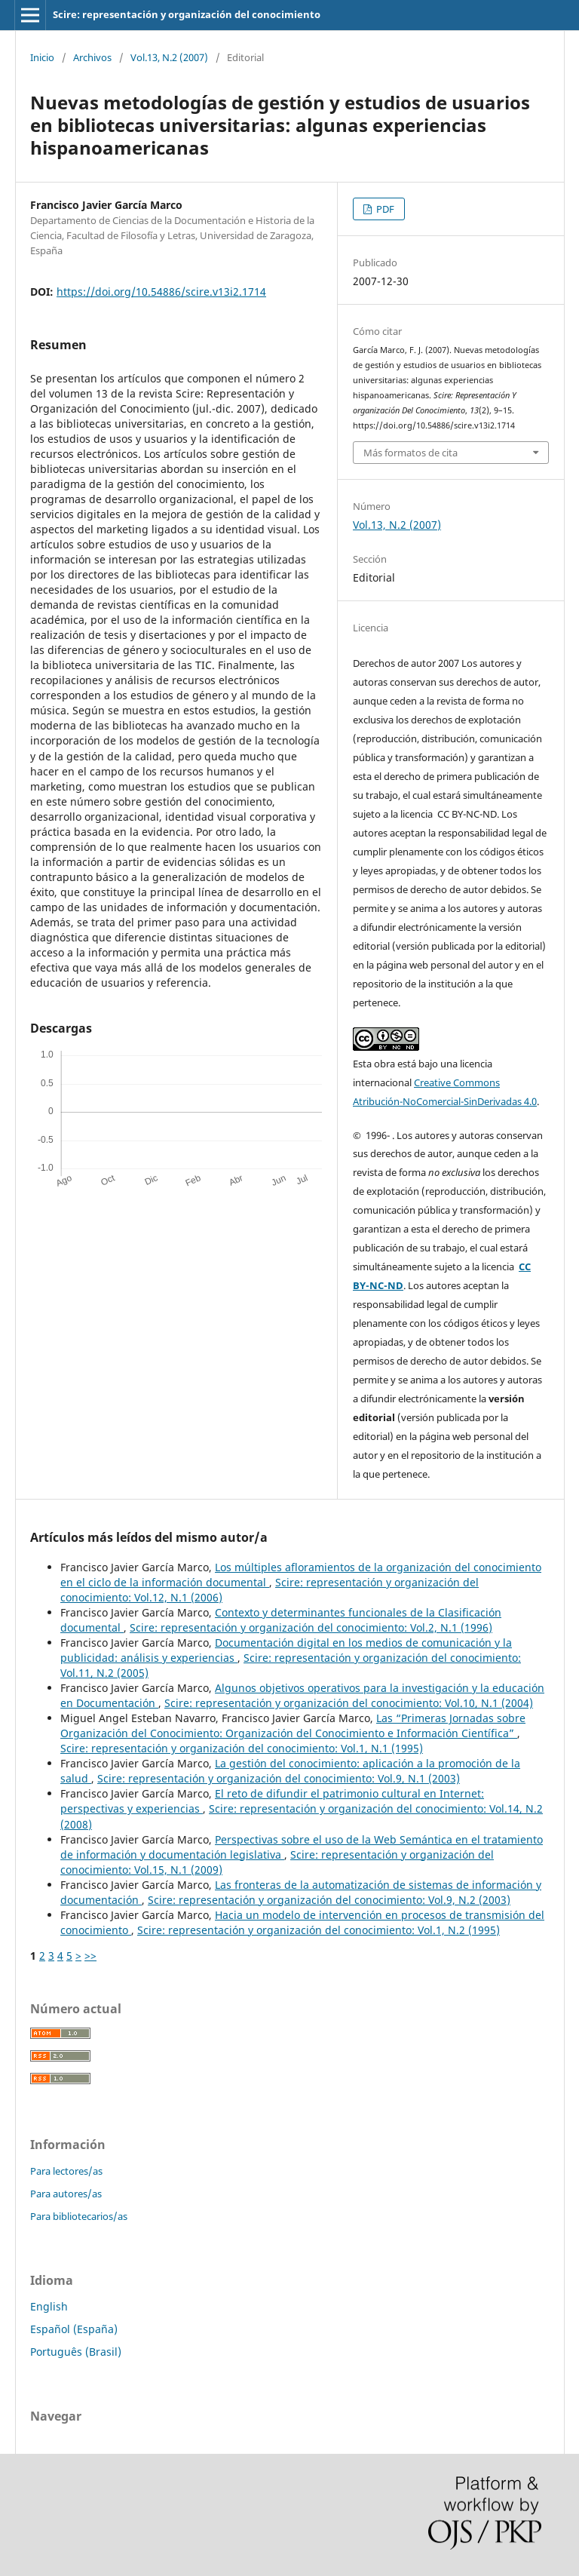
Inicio (42, 57)
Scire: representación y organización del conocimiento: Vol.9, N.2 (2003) (329, 1900)
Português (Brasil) (75, 2351)
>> (90, 1955)
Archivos (92, 57)
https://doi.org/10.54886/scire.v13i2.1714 (161, 291)
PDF (384, 209)
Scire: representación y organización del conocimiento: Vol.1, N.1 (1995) (241, 1748)
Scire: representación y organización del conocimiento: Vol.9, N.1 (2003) (278, 1778)
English (49, 2306)
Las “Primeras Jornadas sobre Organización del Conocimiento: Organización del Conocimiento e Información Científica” (292, 1725)
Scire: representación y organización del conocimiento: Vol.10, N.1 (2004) (348, 1703)
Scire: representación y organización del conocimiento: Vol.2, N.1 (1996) (311, 1627)
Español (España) (74, 2329)
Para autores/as (66, 2193)
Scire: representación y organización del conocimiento (186, 14)
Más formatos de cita (410, 452)
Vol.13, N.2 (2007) (169, 57)
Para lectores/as (66, 2171)
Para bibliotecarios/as (78, 2216)
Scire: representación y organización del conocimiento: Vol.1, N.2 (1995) (318, 1930)
